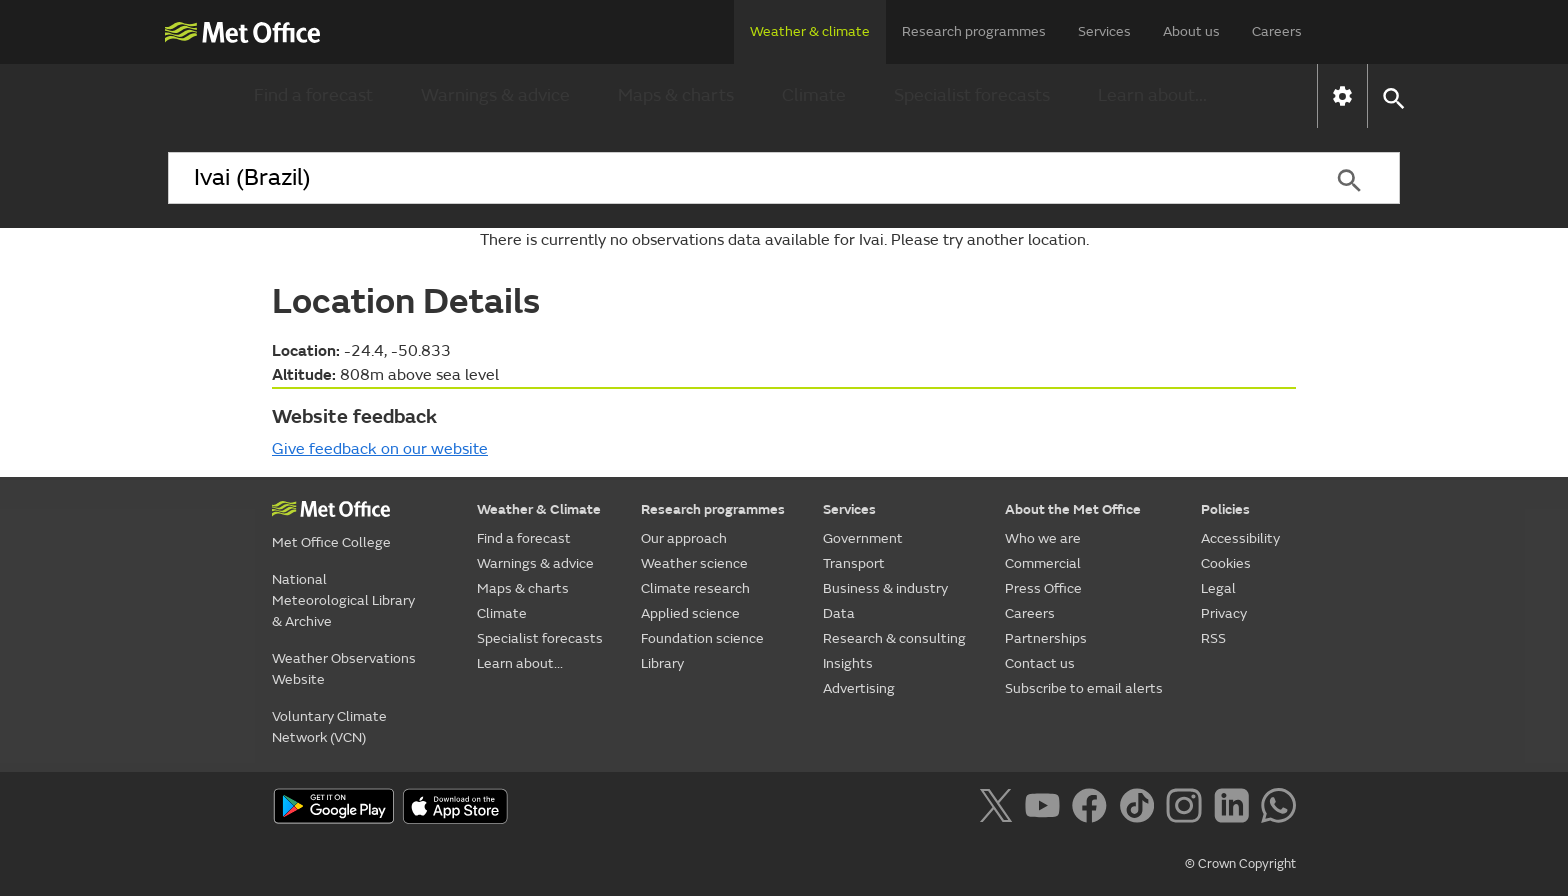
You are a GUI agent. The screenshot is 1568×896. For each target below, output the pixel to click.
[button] (1392, 96)
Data (839, 613)
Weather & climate (810, 31)
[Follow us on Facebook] (1093, 809)
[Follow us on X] (999, 809)
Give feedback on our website (380, 449)
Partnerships (1046, 638)
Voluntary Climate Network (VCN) (329, 727)
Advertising (859, 688)
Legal (1218, 588)
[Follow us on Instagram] (1187, 809)
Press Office (1043, 588)
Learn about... (1152, 95)
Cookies (1226, 563)
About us (1191, 31)
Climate (814, 95)
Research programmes (974, 31)
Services (1104, 31)
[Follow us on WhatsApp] (1278, 809)
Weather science (694, 563)
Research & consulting (894, 638)
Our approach (684, 538)
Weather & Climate (539, 509)
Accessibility (1240, 538)
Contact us (1040, 663)
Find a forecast (313, 95)
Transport (854, 563)
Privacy (1224, 613)
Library (662, 663)
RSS (1213, 638)
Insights (848, 663)
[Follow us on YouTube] (1046, 809)
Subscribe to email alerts (1084, 688)
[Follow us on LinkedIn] (1235, 809)
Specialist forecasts (972, 95)
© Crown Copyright (1240, 864)
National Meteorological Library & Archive (343, 600)
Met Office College (331, 542)
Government (863, 538)
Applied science (690, 613)
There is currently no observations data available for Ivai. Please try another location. (784, 240)
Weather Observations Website (344, 669)
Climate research (695, 588)
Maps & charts (676, 95)
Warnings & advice (495, 95)
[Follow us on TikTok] (1140, 809)
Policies (1225, 509)
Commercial (1043, 563)
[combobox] (733, 178)
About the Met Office (1073, 509)
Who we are (1043, 538)
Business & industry (885, 588)
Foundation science (702, 638)
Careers (1277, 31)
